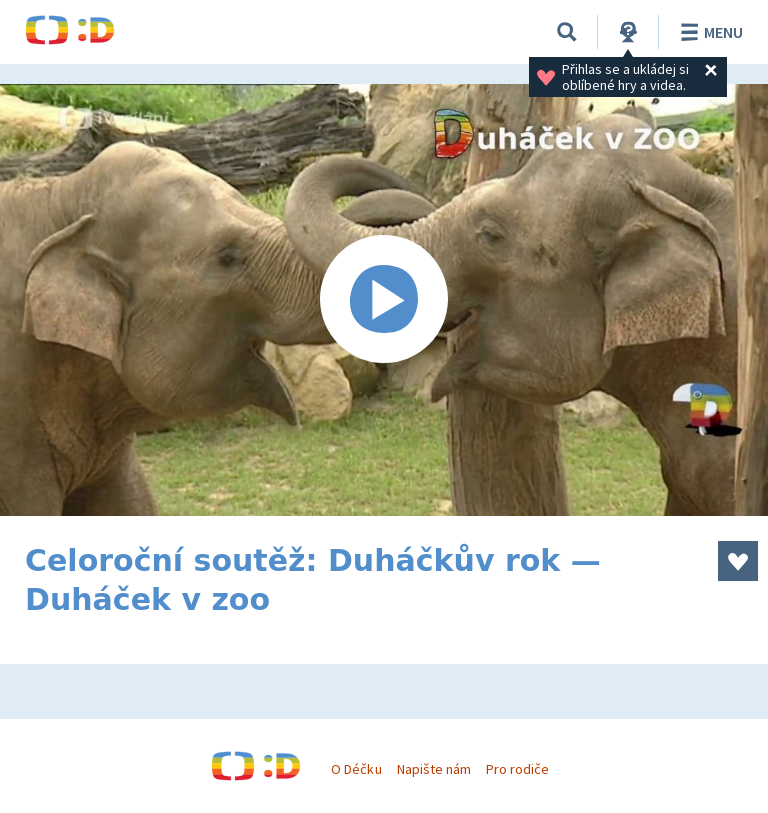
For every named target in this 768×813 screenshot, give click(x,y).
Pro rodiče (517, 769)
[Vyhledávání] (567, 32)
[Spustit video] (384, 300)
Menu (708, 32)
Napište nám (434, 769)
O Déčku (356, 769)
